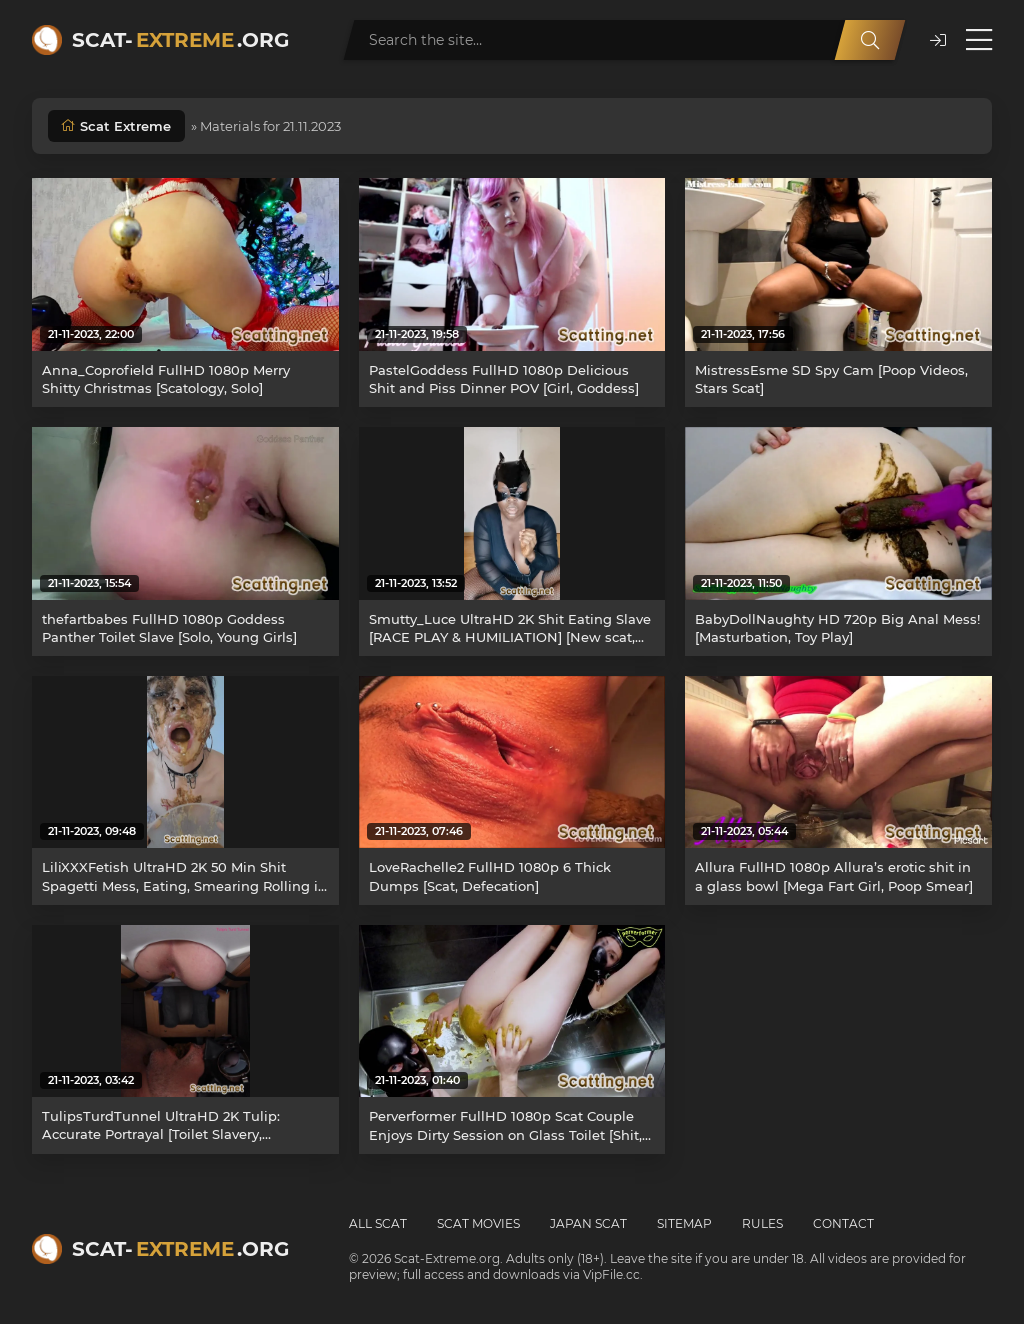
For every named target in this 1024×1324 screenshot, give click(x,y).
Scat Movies (478, 1223)
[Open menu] (979, 40)
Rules (762, 1223)
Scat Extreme (125, 126)
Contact (843, 1223)
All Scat (378, 1223)
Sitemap (684, 1223)
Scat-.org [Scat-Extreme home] (180, 40)
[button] (938, 40)
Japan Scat (588, 1223)
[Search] (870, 40)
